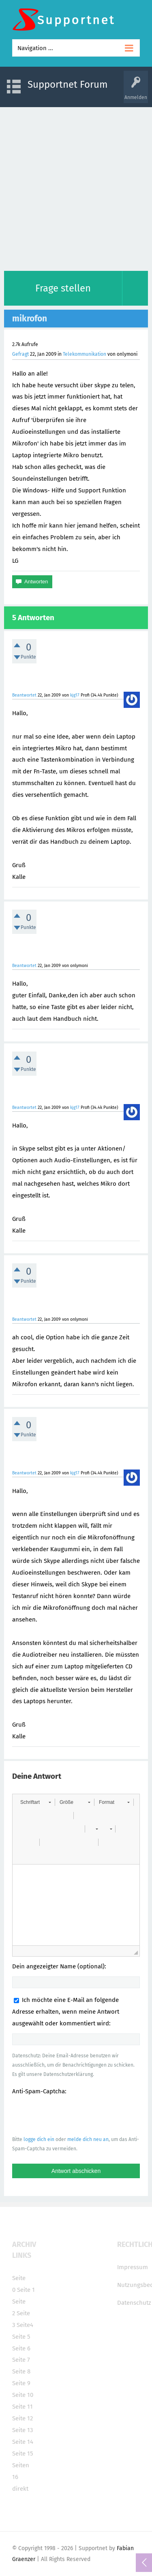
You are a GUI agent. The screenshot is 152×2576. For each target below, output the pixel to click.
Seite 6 (21, 2348)
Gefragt (20, 354)
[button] (35, 1802)
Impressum (132, 2267)
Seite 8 (21, 2371)
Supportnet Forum (68, 84)
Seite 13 (22, 2430)
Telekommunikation (84, 354)
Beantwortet (24, 695)
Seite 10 (22, 2395)
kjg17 (74, 695)
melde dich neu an (88, 2139)
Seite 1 (26, 2289)
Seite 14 (22, 2441)
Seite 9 (21, 2383)
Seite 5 (21, 2336)
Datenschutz (134, 2302)
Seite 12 (22, 2418)
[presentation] (73, 2115)
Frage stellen (63, 288)
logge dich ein (39, 2139)
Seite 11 (22, 2406)
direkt (20, 2488)
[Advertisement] (76, 187)
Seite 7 (21, 2359)
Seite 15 (22, 2453)
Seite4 (25, 2325)
